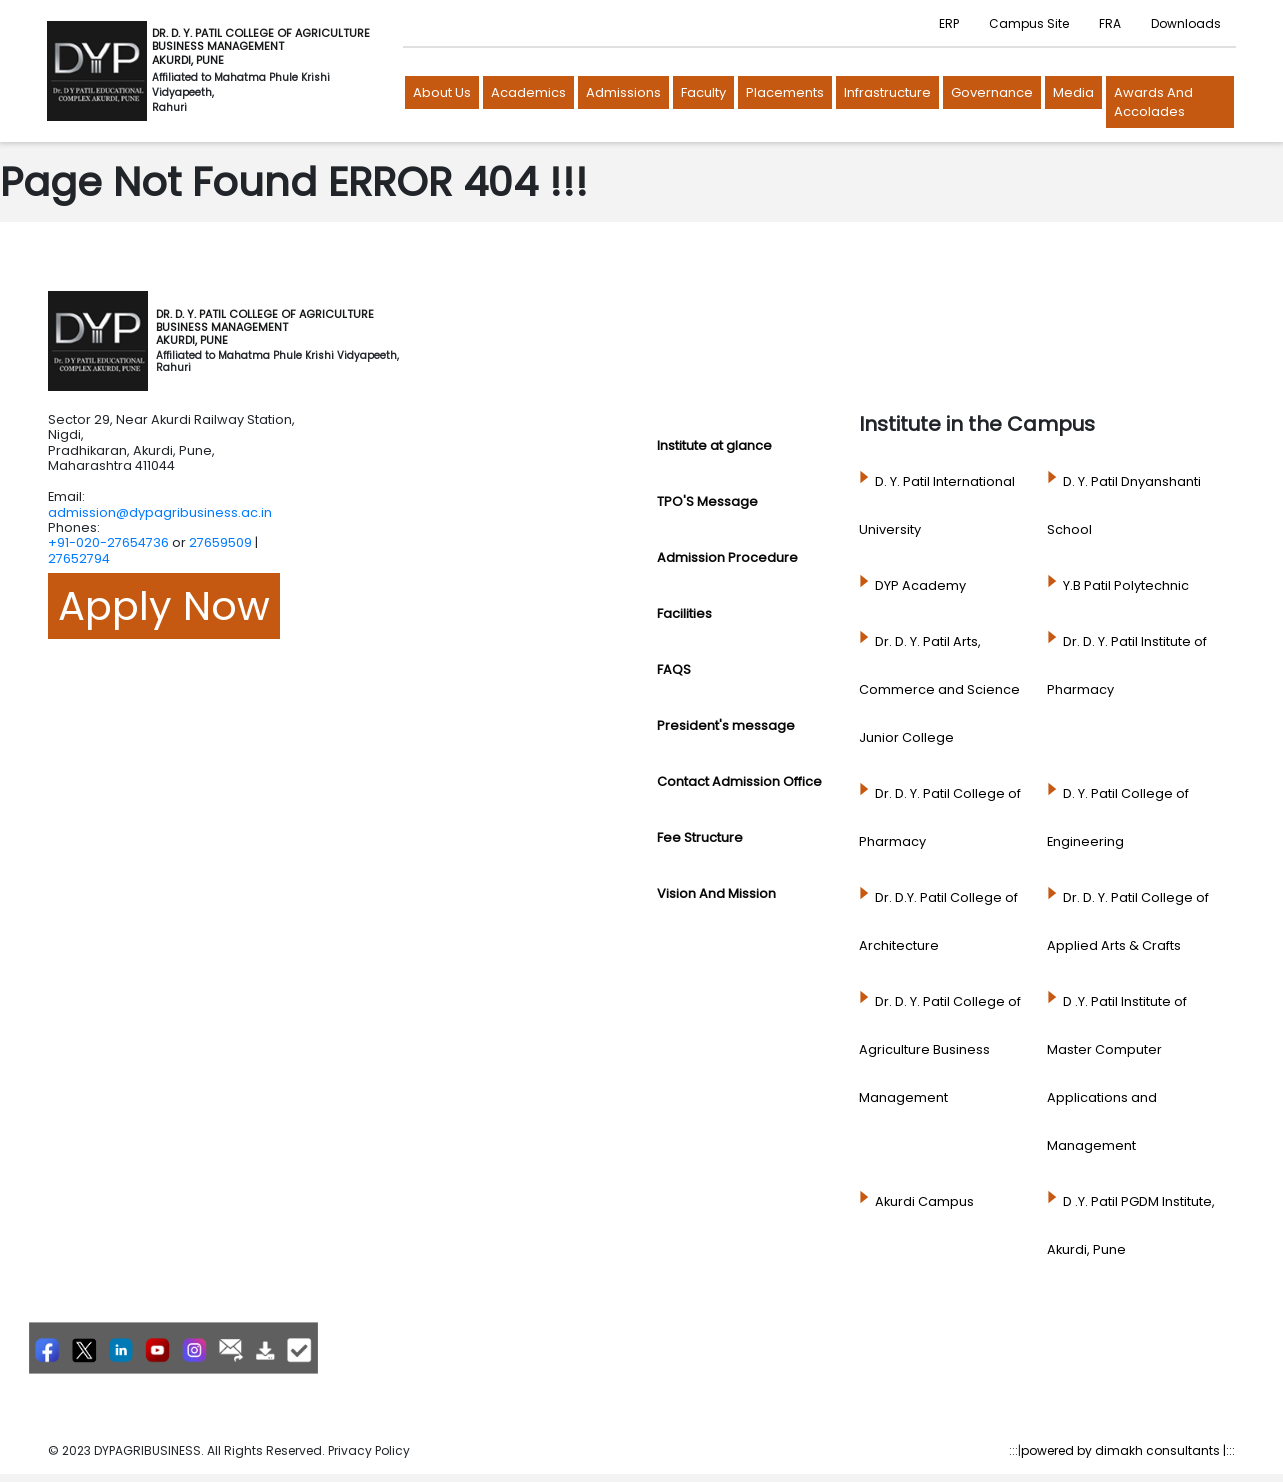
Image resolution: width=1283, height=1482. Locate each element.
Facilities (684, 613)
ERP (949, 23)
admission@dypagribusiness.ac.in (160, 512)
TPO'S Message (707, 501)
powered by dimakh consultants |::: (1128, 1450)
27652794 (79, 558)
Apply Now (164, 606)
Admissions (623, 92)
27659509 (220, 542)
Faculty (703, 92)
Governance (992, 92)
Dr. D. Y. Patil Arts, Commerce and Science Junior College (939, 689)
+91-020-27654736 (108, 542)
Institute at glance (714, 445)
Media (1073, 92)
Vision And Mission (716, 893)
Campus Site (1029, 23)
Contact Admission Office (739, 781)
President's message (726, 725)
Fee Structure (700, 837)
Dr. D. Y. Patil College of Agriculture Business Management (940, 1049)
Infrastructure (887, 92)
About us (442, 92)
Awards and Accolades (1153, 102)
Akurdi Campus (924, 1201)
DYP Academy (920, 585)
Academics (528, 92)
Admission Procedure (727, 557)
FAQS (674, 669)
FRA (1110, 23)
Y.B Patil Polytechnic (1126, 585)
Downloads (1186, 23)
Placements (785, 92)
